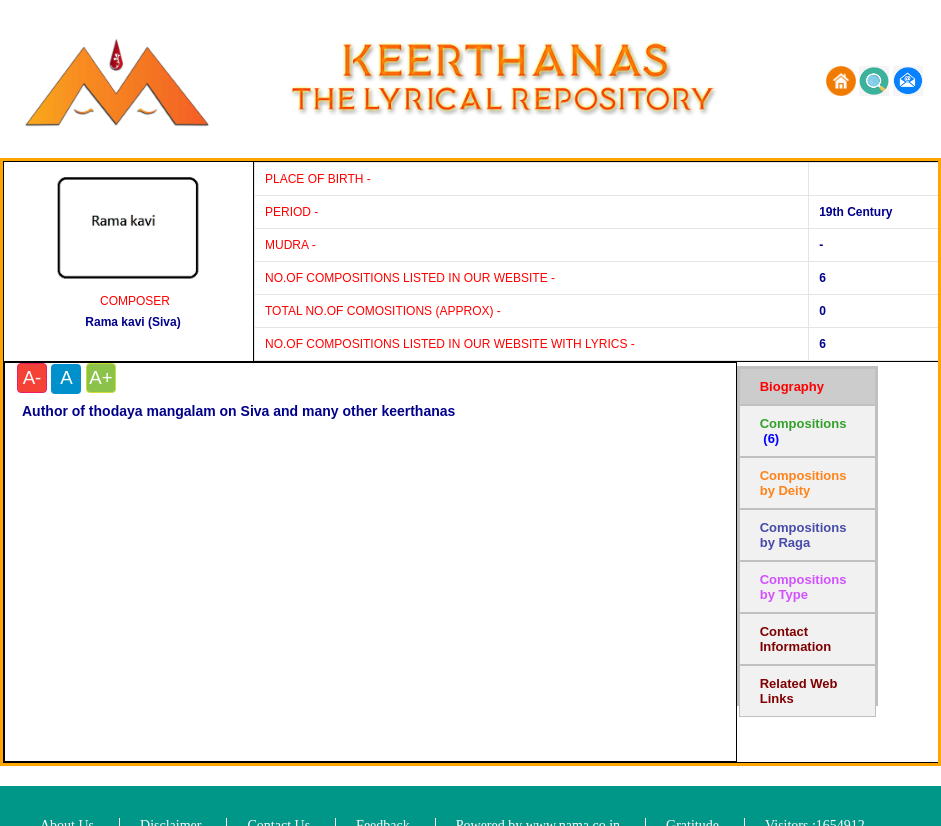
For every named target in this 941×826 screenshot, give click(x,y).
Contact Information (796, 639)
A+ (100, 377)
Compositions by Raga (803, 535)
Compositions (803, 431)
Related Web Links (799, 691)
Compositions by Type (803, 587)
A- (32, 377)
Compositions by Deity (803, 483)
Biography (792, 386)
